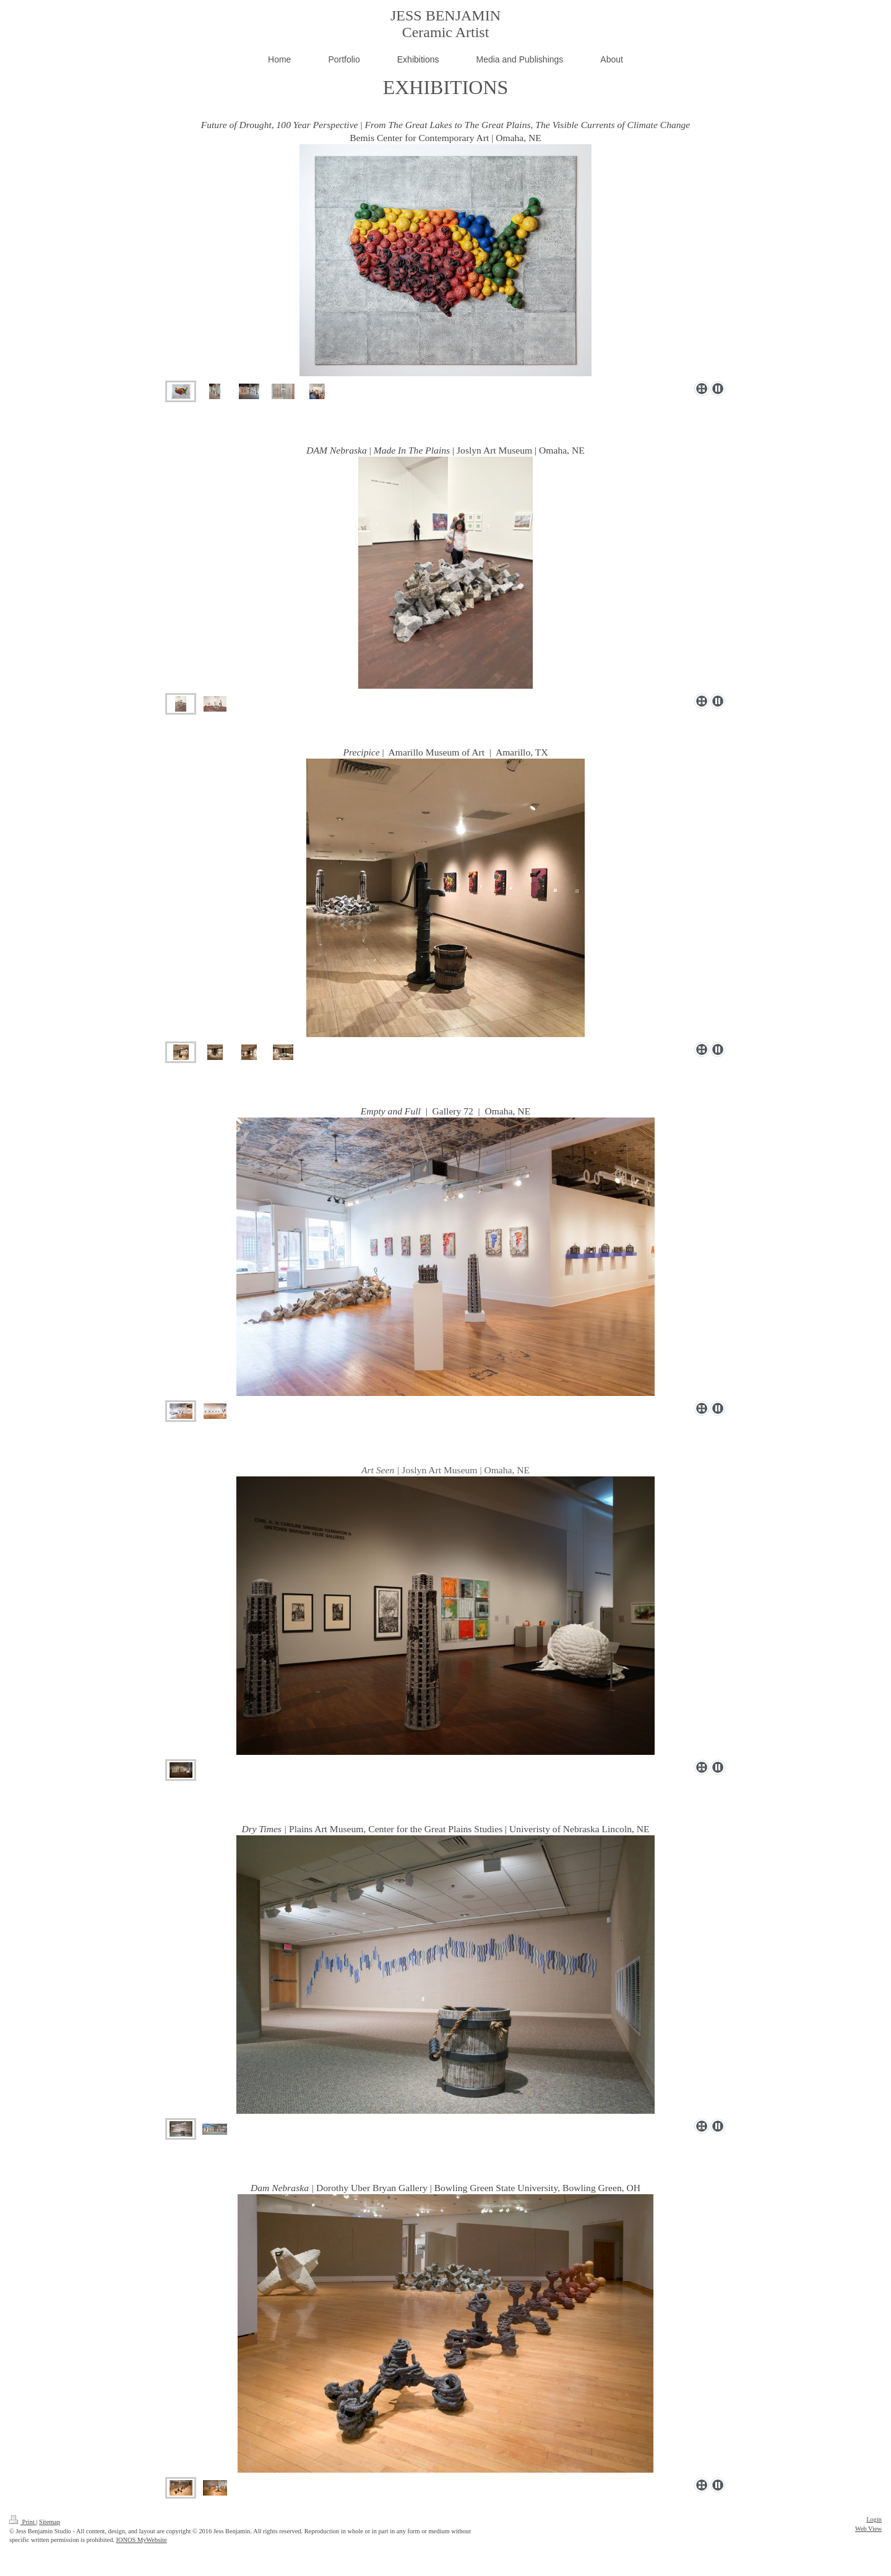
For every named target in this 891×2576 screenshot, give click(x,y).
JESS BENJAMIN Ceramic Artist (445, 23)
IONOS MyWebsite (141, 2539)
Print (22, 2521)
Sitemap (49, 2521)
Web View (868, 2528)
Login (874, 2519)
